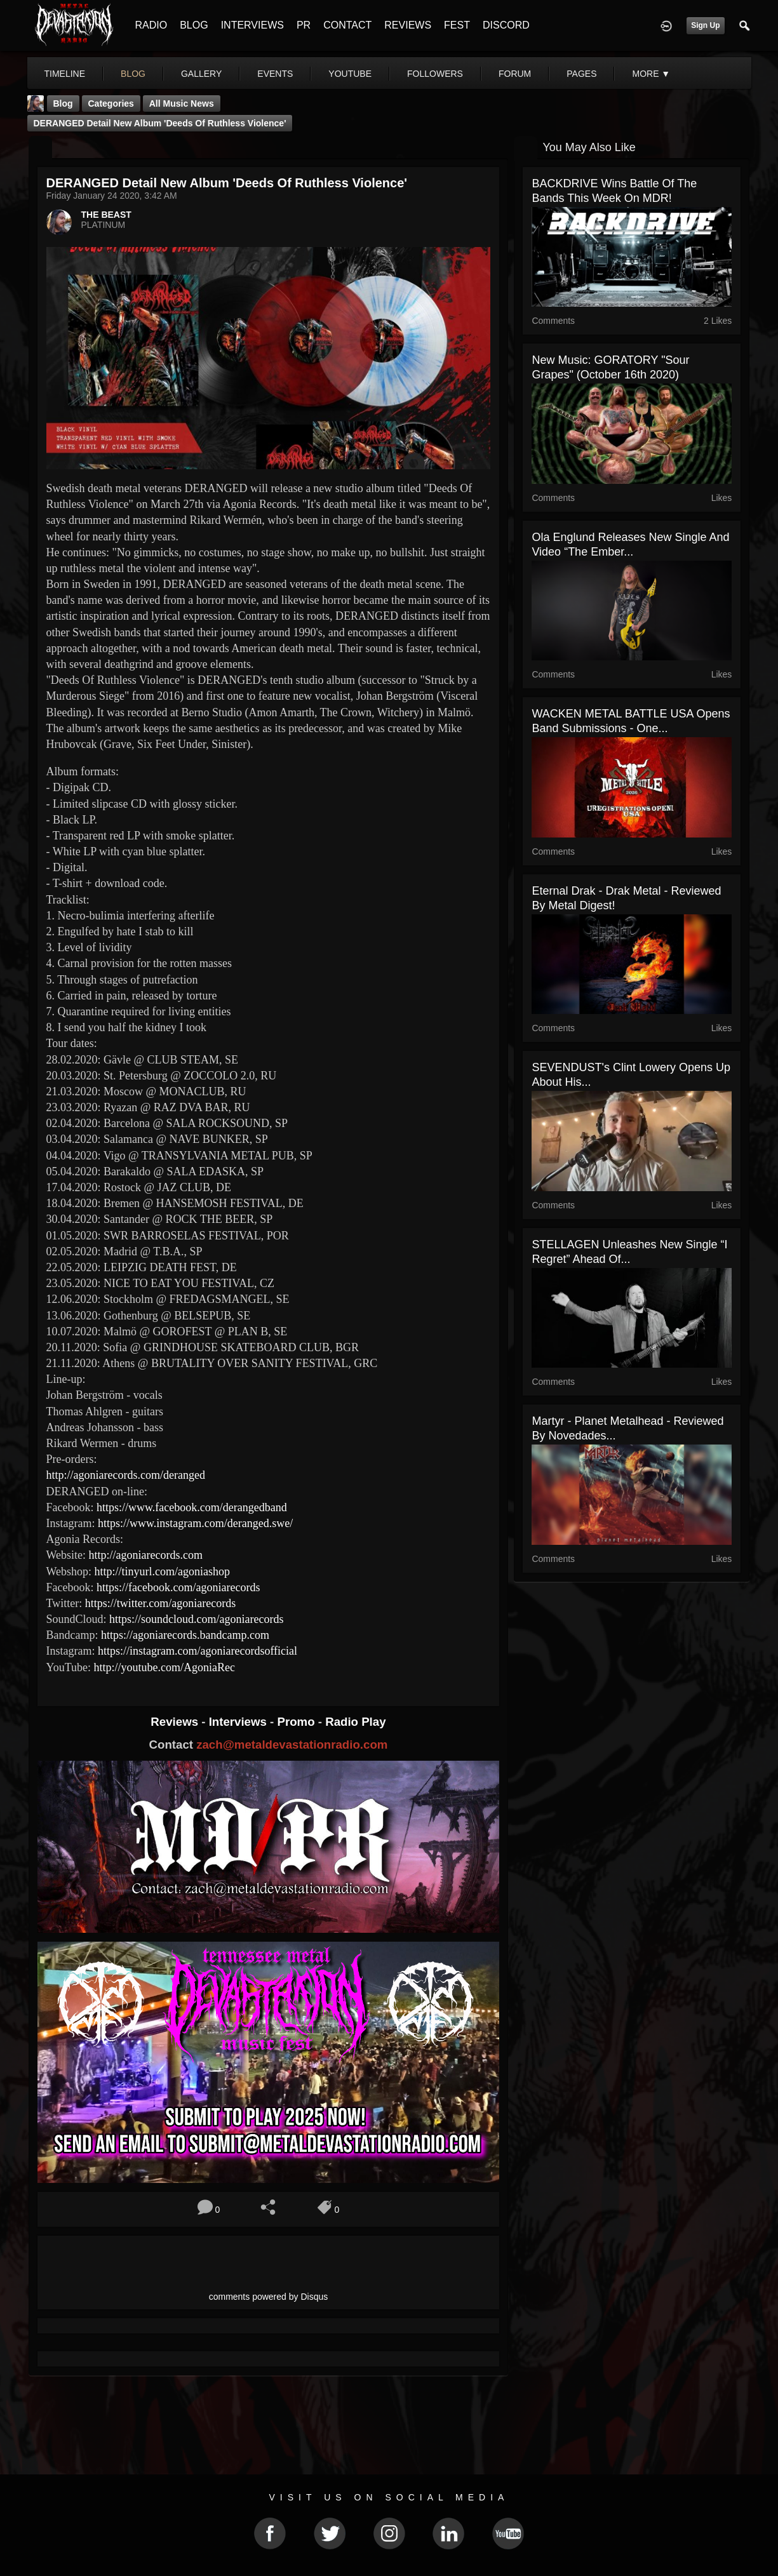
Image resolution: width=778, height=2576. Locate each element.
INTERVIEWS (252, 25)
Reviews (176, 1721)
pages (581, 74)
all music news (181, 103)
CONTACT (347, 25)
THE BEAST (106, 215)
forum (515, 74)
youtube (350, 74)
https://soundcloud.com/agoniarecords (196, 1619)
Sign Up (705, 25)
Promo (297, 1721)
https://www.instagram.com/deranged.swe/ (195, 1523)
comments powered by (268, 2297)
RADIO (151, 25)
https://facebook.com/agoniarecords (178, 1587)
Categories (111, 103)
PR (304, 25)
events (275, 74)
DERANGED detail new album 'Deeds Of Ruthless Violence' (160, 123)
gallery (201, 74)
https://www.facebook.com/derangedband (192, 1507)
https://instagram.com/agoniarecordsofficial (197, 1651)
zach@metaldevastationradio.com (291, 1744)
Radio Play (355, 1721)
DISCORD (506, 25)
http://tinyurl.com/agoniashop (162, 1571)
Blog (63, 103)
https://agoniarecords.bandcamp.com (185, 1635)
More (651, 74)
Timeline (65, 74)
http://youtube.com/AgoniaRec (164, 1667)
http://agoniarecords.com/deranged (125, 1475)
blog (133, 74)
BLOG (194, 25)
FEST (457, 25)
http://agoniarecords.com (146, 1555)
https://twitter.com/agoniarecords (160, 1603)
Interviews (239, 1721)
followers (435, 74)
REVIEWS (407, 25)
